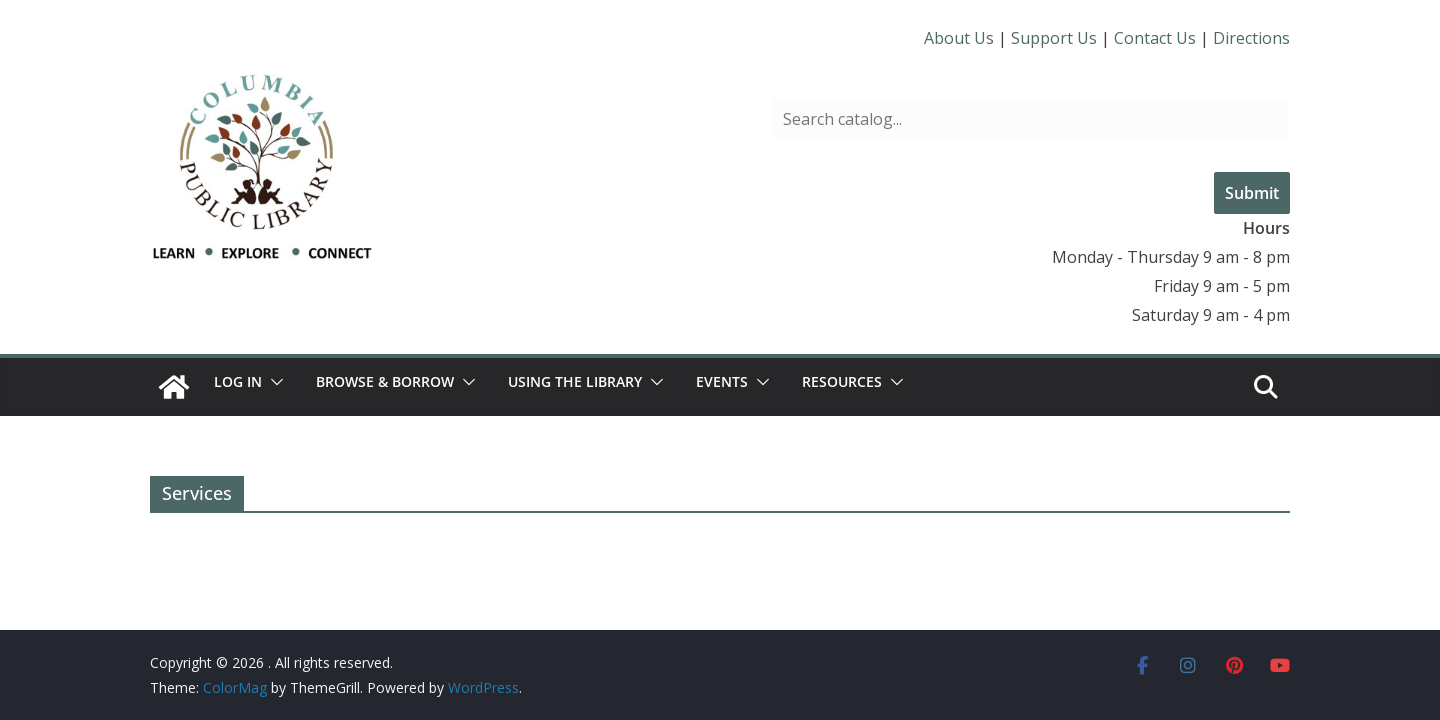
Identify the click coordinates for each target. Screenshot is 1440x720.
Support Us (1054, 38)
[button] (273, 382)
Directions (1251, 38)
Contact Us (1155, 38)
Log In (238, 381)
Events (722, 381)
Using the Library (575, 381)
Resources (842, 381)
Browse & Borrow (385, 381)
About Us (959, 38)
